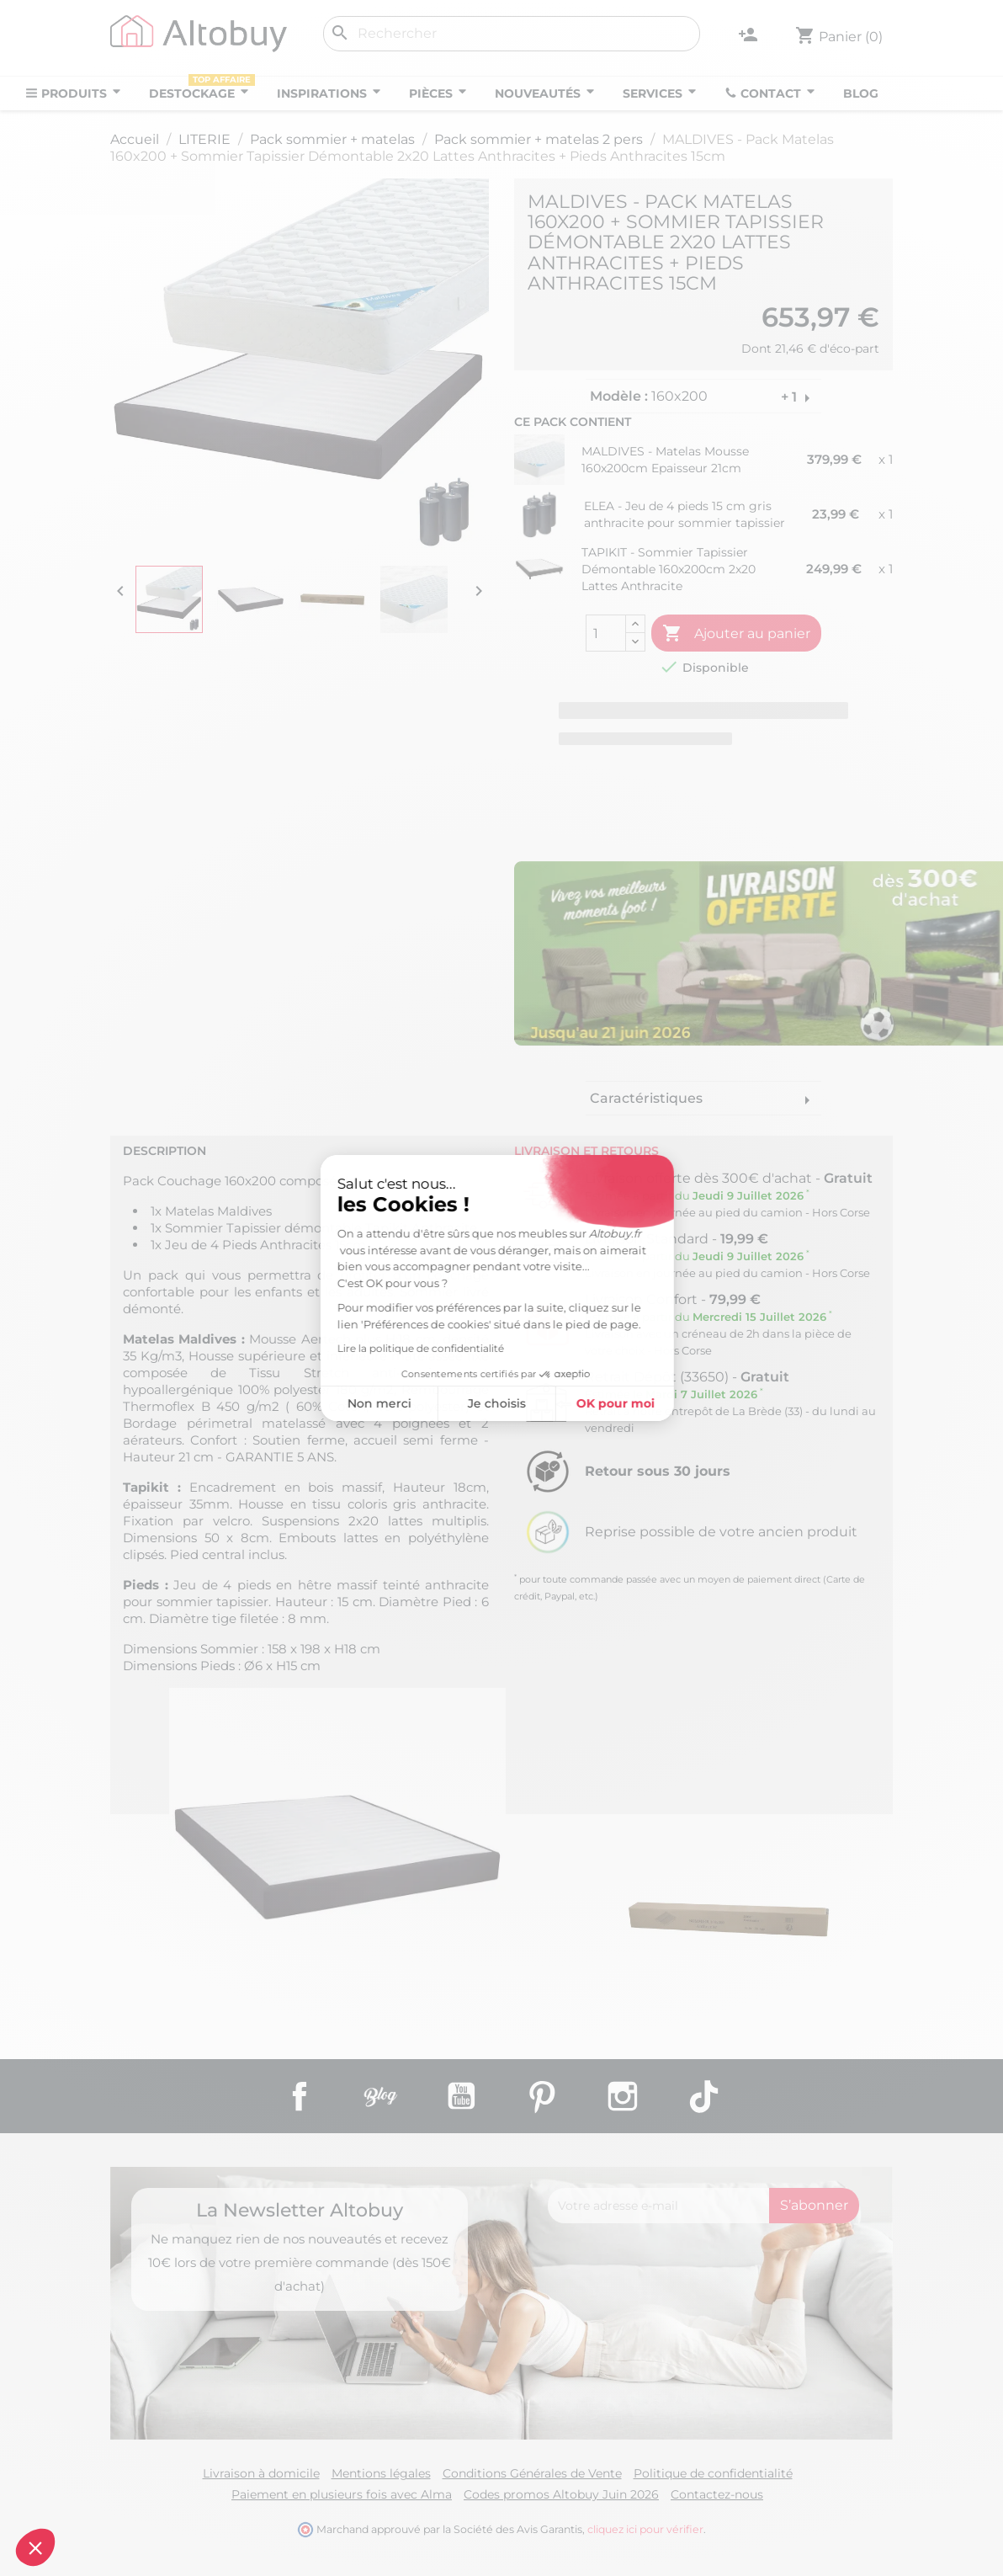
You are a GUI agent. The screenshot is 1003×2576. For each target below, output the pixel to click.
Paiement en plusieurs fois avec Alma (341, 2494)
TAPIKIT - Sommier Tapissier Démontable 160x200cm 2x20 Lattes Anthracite (668, 569)
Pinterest (542, 2096)
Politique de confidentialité (713, 2473)
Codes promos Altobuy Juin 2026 (561, 2494)
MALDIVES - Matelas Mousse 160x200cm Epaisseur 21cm (665, 460)
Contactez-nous (717, 2494)
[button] (35, 2547)
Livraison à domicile (261, 2473)
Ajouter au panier (736, 634)
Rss (380, 2096)
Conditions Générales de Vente (532, 2473)
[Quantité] (606, 633)
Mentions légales (381, 2473)
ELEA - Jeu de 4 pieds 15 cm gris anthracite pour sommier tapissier (684, 514)
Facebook (299, 2096)
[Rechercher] (511, 33)
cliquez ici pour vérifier (645, 2529)
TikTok (703, 2096)
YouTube (461, 2096)
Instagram (622, 2096)
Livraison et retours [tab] (586, 1150)
